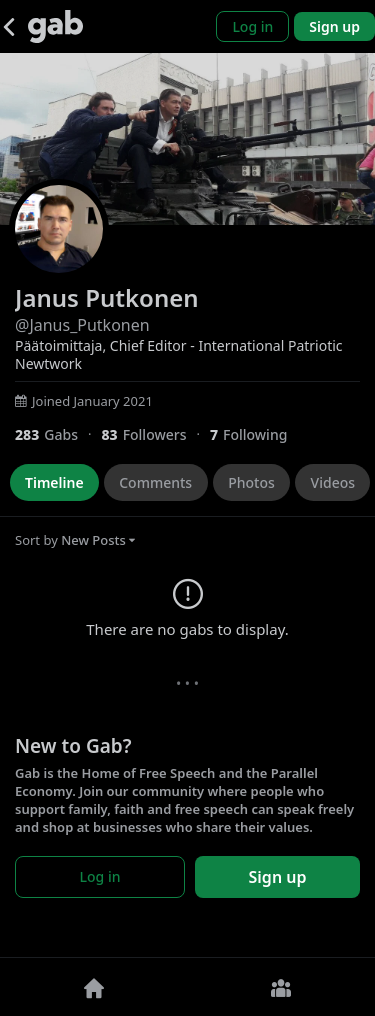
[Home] (94, 987)
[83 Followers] (155, 434)
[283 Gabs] (58, 434)
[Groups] (282, 987)
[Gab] (55, 26)
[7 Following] (256, 434)
